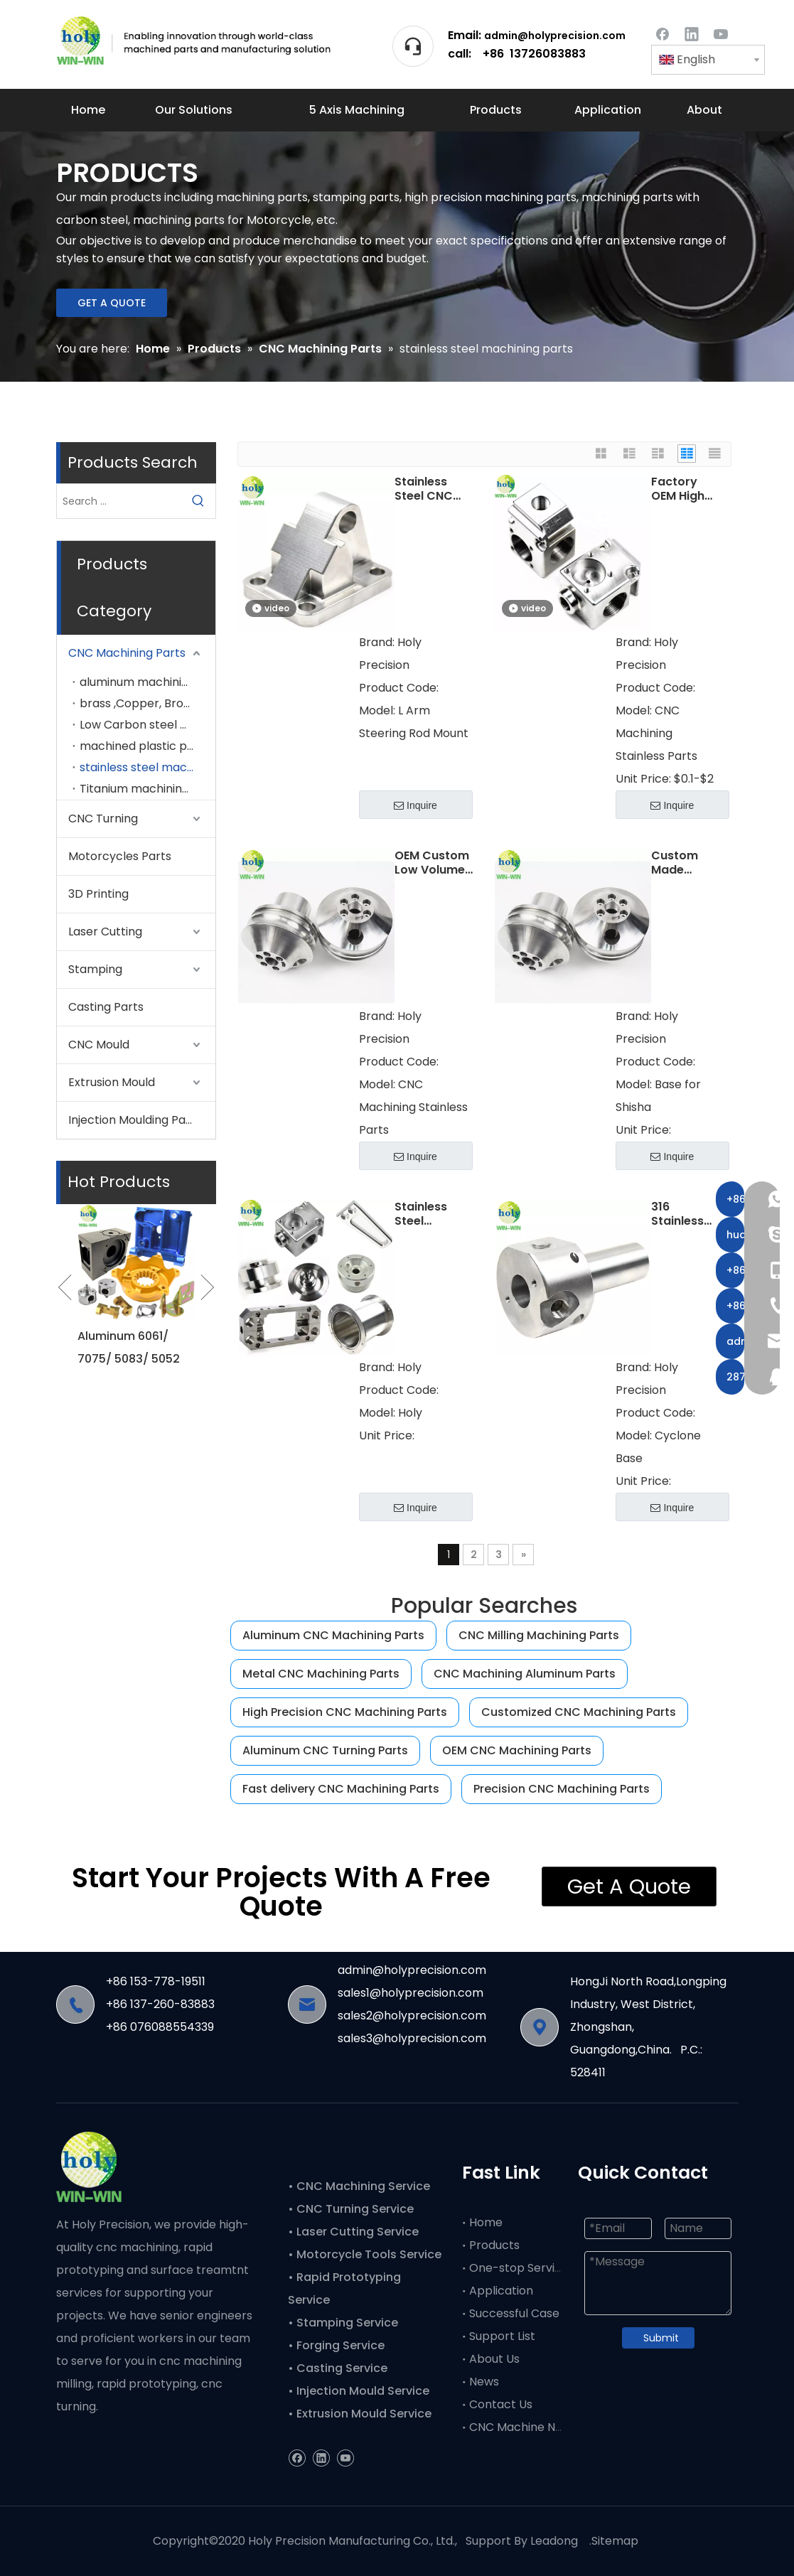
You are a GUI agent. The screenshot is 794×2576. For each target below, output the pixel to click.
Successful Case (514, 2313)
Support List (502, 2336)
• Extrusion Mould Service (359, 2413)
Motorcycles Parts (119, 856)
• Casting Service (337, 2368)
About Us (494, 2359)
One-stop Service (519, 2268)
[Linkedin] (691, 33)
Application (501, 2290)
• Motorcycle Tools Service (366, 2254)
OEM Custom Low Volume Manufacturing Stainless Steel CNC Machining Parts (434, 863)
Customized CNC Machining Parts (578, 1712)
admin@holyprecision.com (555, 35)
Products (494, 2245)
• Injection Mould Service (358, 2391)
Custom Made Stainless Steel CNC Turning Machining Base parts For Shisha (682, 863)
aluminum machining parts (147, 682)
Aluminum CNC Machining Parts (333, 1635)
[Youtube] (720, 33)
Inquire (415, 805)
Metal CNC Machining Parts (320, 1673)
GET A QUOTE (111, 303)
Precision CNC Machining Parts (561, 1789)
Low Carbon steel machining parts (147, 725)
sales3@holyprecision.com (412, 2038)
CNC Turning (103, 818)
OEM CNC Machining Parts (516, 1750)
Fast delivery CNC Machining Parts (340, 1789)
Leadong (554, 2541)
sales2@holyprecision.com (412, 2015)
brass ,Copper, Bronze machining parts (147, 703)
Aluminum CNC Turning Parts (325, 1750)
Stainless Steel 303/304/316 (432, 1214)
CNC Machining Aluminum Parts (525, 1673)
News (484, 2381)
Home (486, 2222)
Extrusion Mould (111, 1082)
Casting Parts (106, 1007)
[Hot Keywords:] (198, 501)
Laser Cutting (105, 931)
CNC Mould (98, 1044)
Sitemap (614, 2541)
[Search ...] (119, 501)
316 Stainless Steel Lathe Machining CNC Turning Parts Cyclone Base (683, 1214)
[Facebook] (662, 33)
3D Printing (98, 894)
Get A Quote (629, 1886)
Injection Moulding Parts (134, 1120)
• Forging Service (336, 2345)
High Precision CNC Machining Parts (344, 1712)
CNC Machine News (523, 2427)
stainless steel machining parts (147, 767)
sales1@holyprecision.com (410, 1993)
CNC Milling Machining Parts (538, 1635)
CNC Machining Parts (127, 653)
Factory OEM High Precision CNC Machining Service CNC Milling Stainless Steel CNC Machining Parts (684, 489)
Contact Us (500, 2404)
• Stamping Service (343, 2322)
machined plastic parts (145, 746)
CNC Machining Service (362, 2186)
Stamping (95, 969)
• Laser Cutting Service (355, 2231)
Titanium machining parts (147, 788)
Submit (661, 2338)
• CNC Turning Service (352, 2209)
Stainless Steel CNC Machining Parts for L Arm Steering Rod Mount (433, 489)
